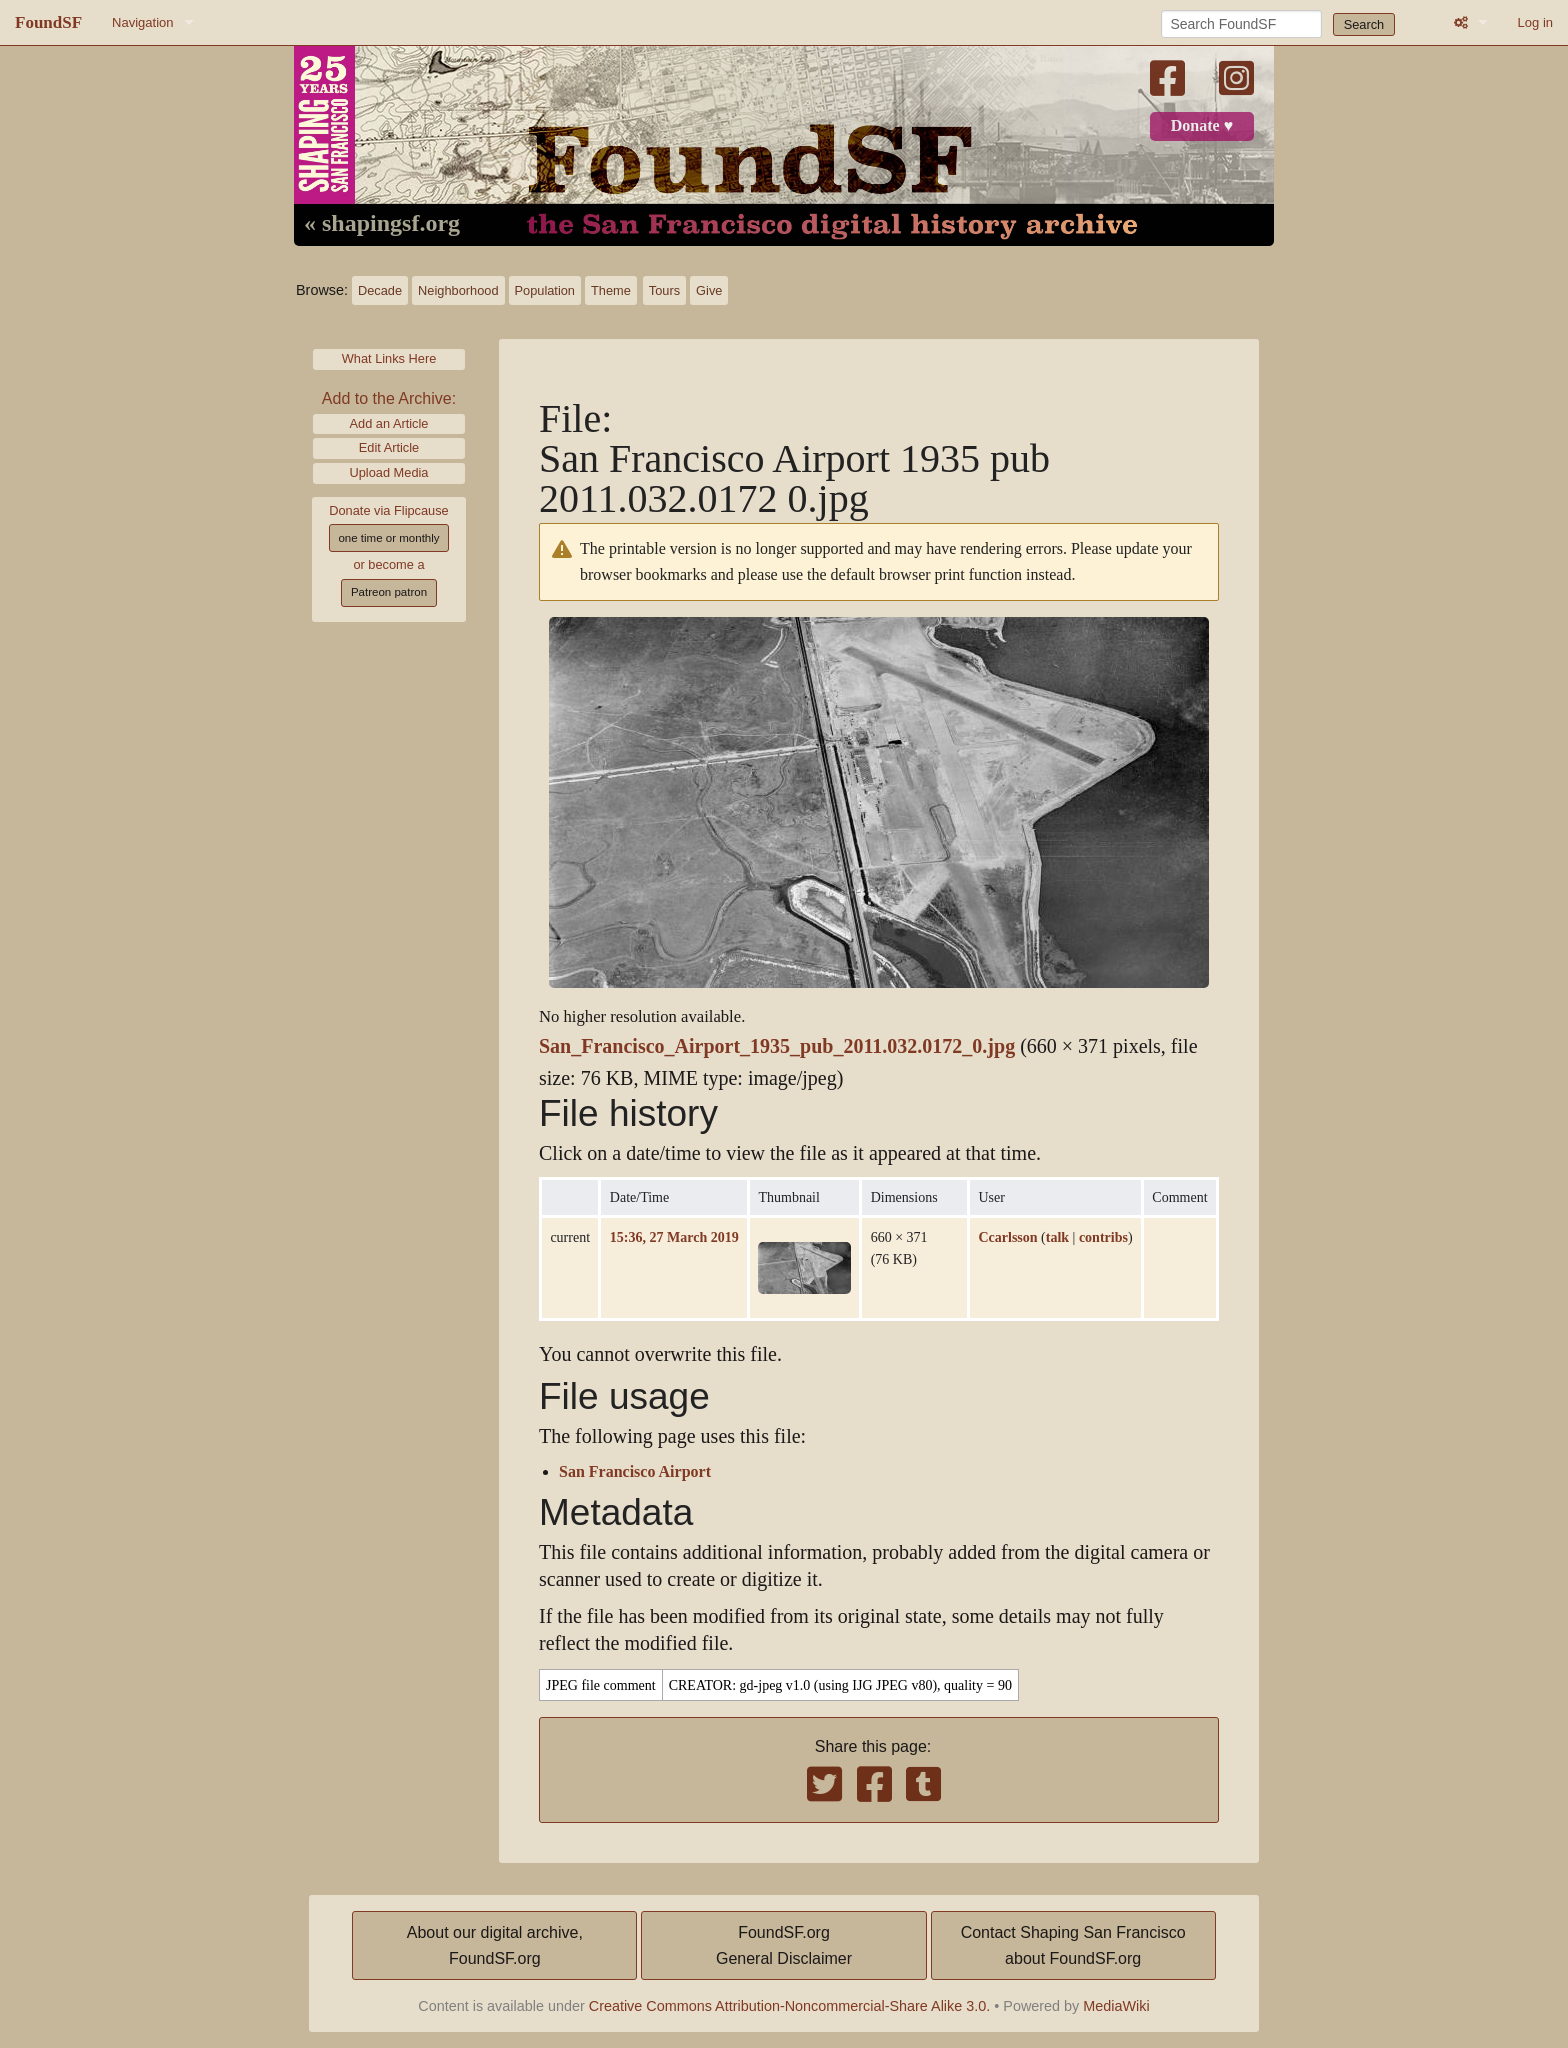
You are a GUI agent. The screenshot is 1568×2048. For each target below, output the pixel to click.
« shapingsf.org (382, 224)
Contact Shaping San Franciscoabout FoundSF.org (1073, 1945)
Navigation (142, 22)
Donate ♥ (1202, 126)
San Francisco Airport (635, 1472)
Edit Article (389, 447)
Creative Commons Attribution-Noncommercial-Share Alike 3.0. (790, 2006)
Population (545, 290)
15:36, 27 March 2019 (674, 1237)
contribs (1103, 1237)
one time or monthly (388, 538)
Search (1364, 24)
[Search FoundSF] (1241, 24)
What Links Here (389, 358)
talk (1057, 1237)
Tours (664, 290)
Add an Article (389, 423)
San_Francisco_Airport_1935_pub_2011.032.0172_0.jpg (777, 1046)
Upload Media (389, 472)
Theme (611, 290)
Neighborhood (458, 290)
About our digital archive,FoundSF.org (495, 1945)
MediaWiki (1116, 2006)
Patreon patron (389, 592)
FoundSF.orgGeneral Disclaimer (784, 1945)
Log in (1535, 22)
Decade (380, 290)
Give (709, 290)
